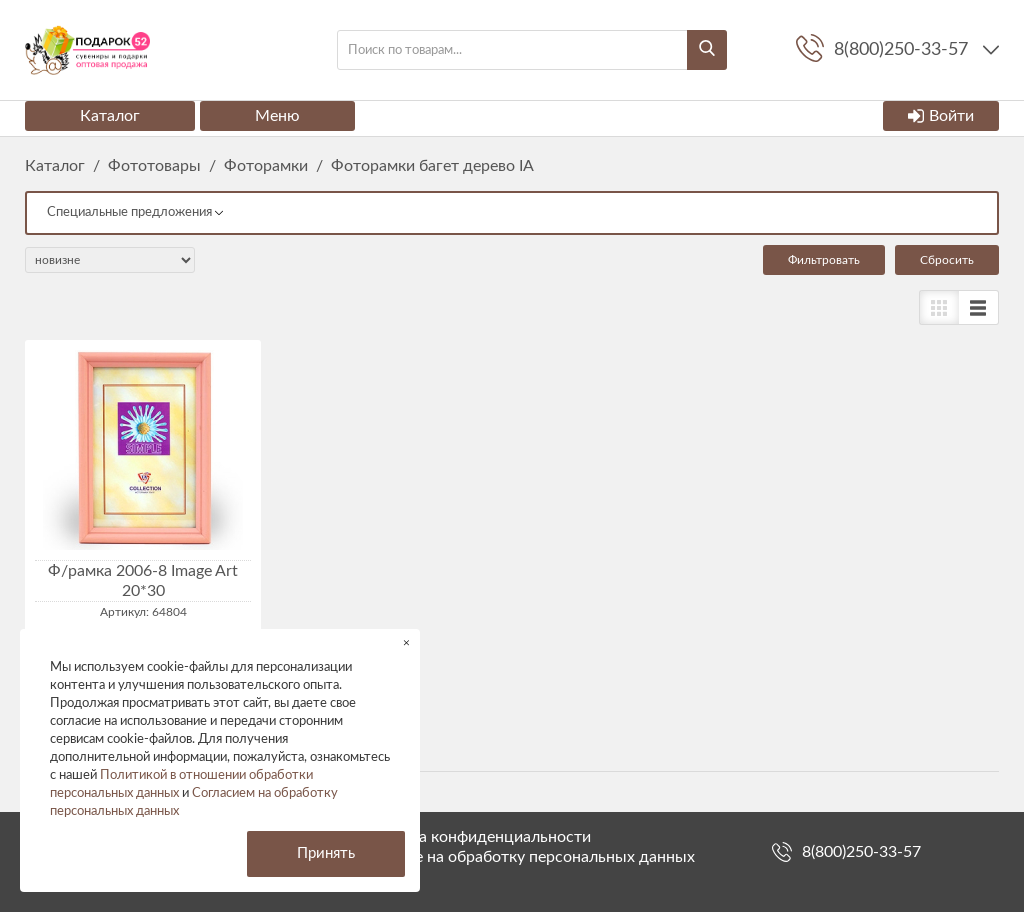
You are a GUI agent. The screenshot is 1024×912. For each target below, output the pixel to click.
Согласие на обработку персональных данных (525, 857)
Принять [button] (326, 853)
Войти (941, 116)
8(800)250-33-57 (861, 852)
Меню (277, 116)
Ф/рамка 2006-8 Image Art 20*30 (143, 581)
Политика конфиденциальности (473, 837)
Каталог (110, 116)
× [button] (406, 642)
